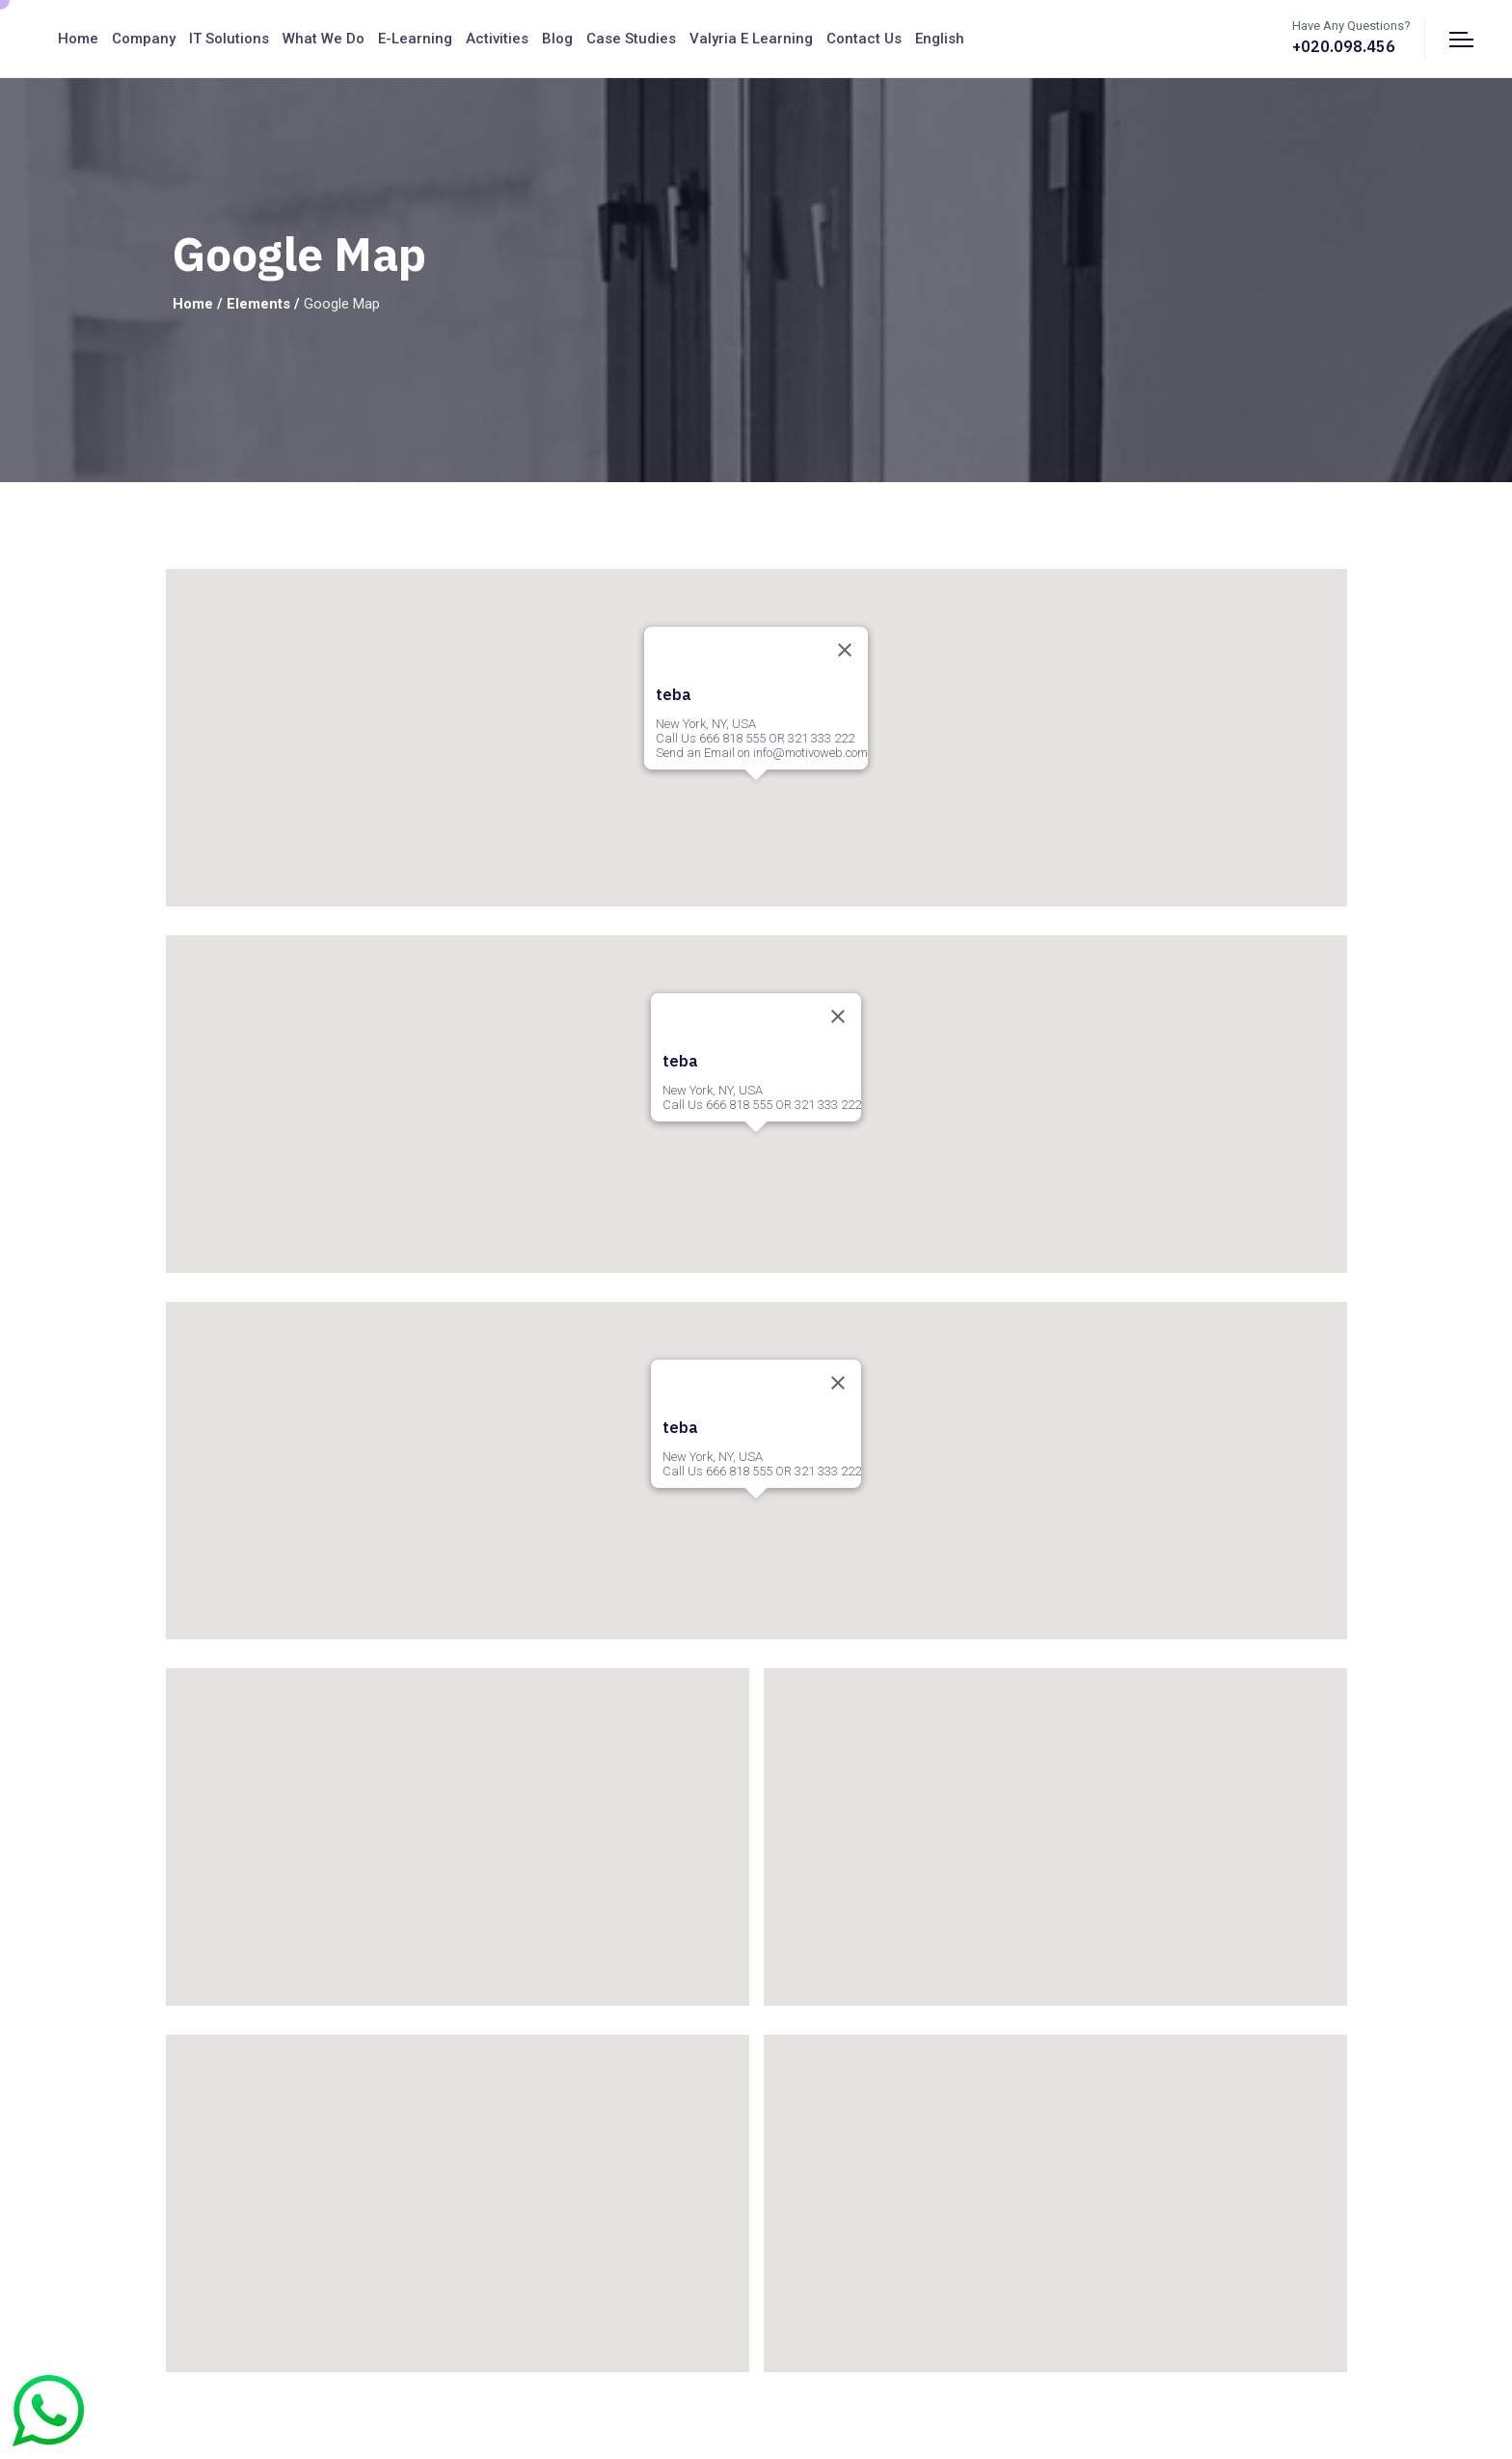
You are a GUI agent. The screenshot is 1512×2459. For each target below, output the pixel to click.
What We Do (323, 38)
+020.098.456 (1343, 46)
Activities (497, 38)
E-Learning (415, 38)
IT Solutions (229, 38)
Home (78, 38)
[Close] (845, 650)
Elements (258, 303)
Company (144, 38)
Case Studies (631, 38)
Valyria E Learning (751, 38)
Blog (557, 38)
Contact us (864, 38)
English (939, 38)
